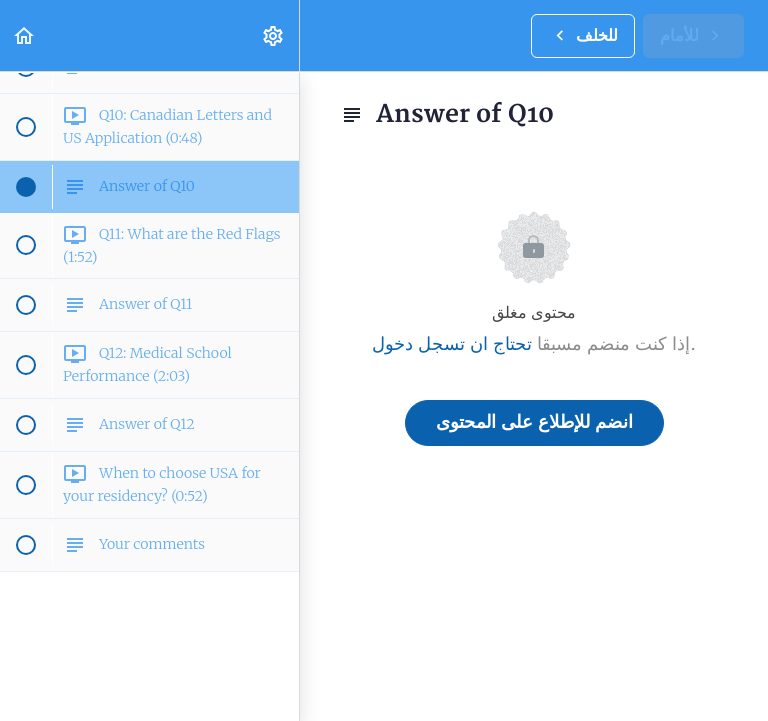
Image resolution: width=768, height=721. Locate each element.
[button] (25, 35)
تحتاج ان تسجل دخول (452, 344)
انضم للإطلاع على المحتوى (534, 422)
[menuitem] (274, 35)
